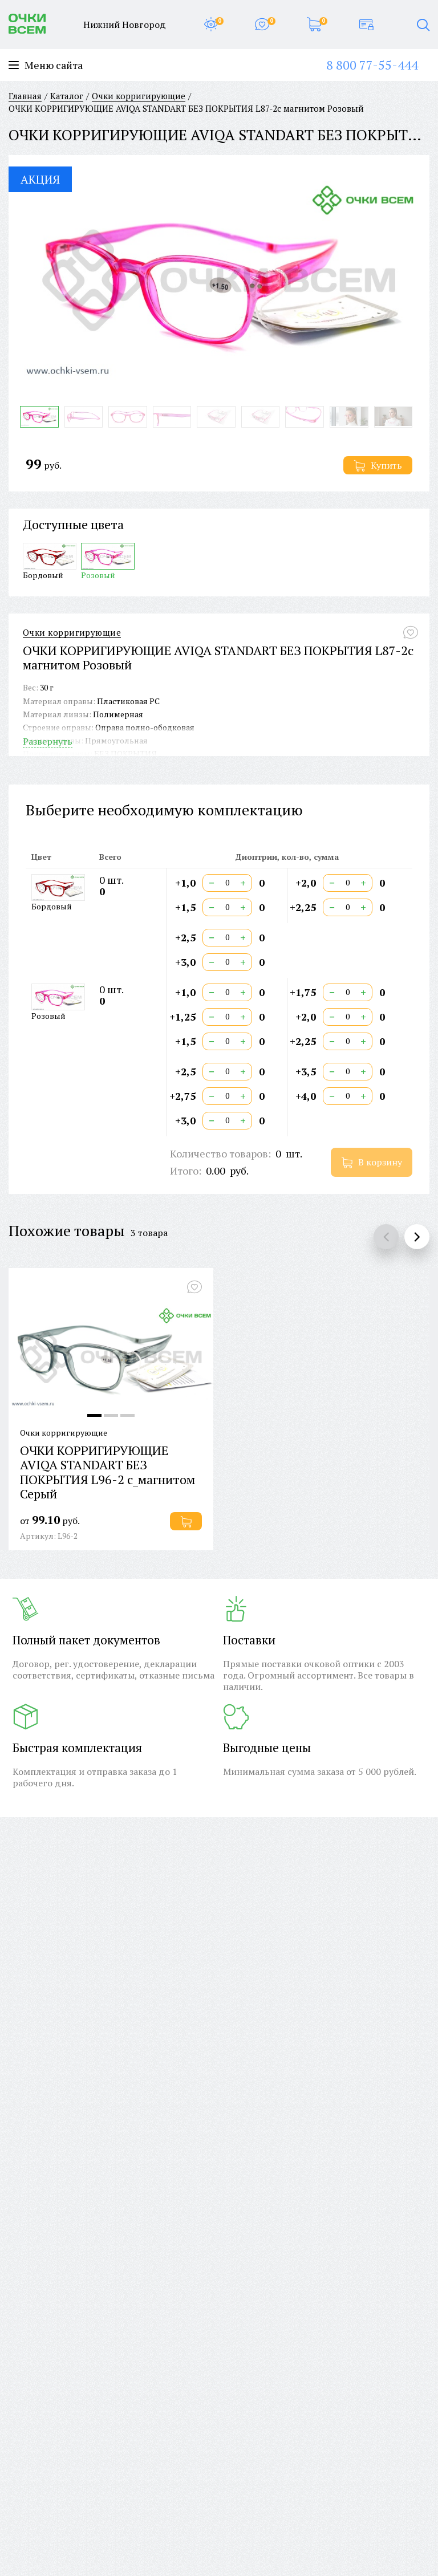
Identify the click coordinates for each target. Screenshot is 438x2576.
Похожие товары (67, 1230)
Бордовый (49, 561)
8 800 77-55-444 (372, 64)
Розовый (108, 561)
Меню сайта (46, 65)
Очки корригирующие (72, 632)
